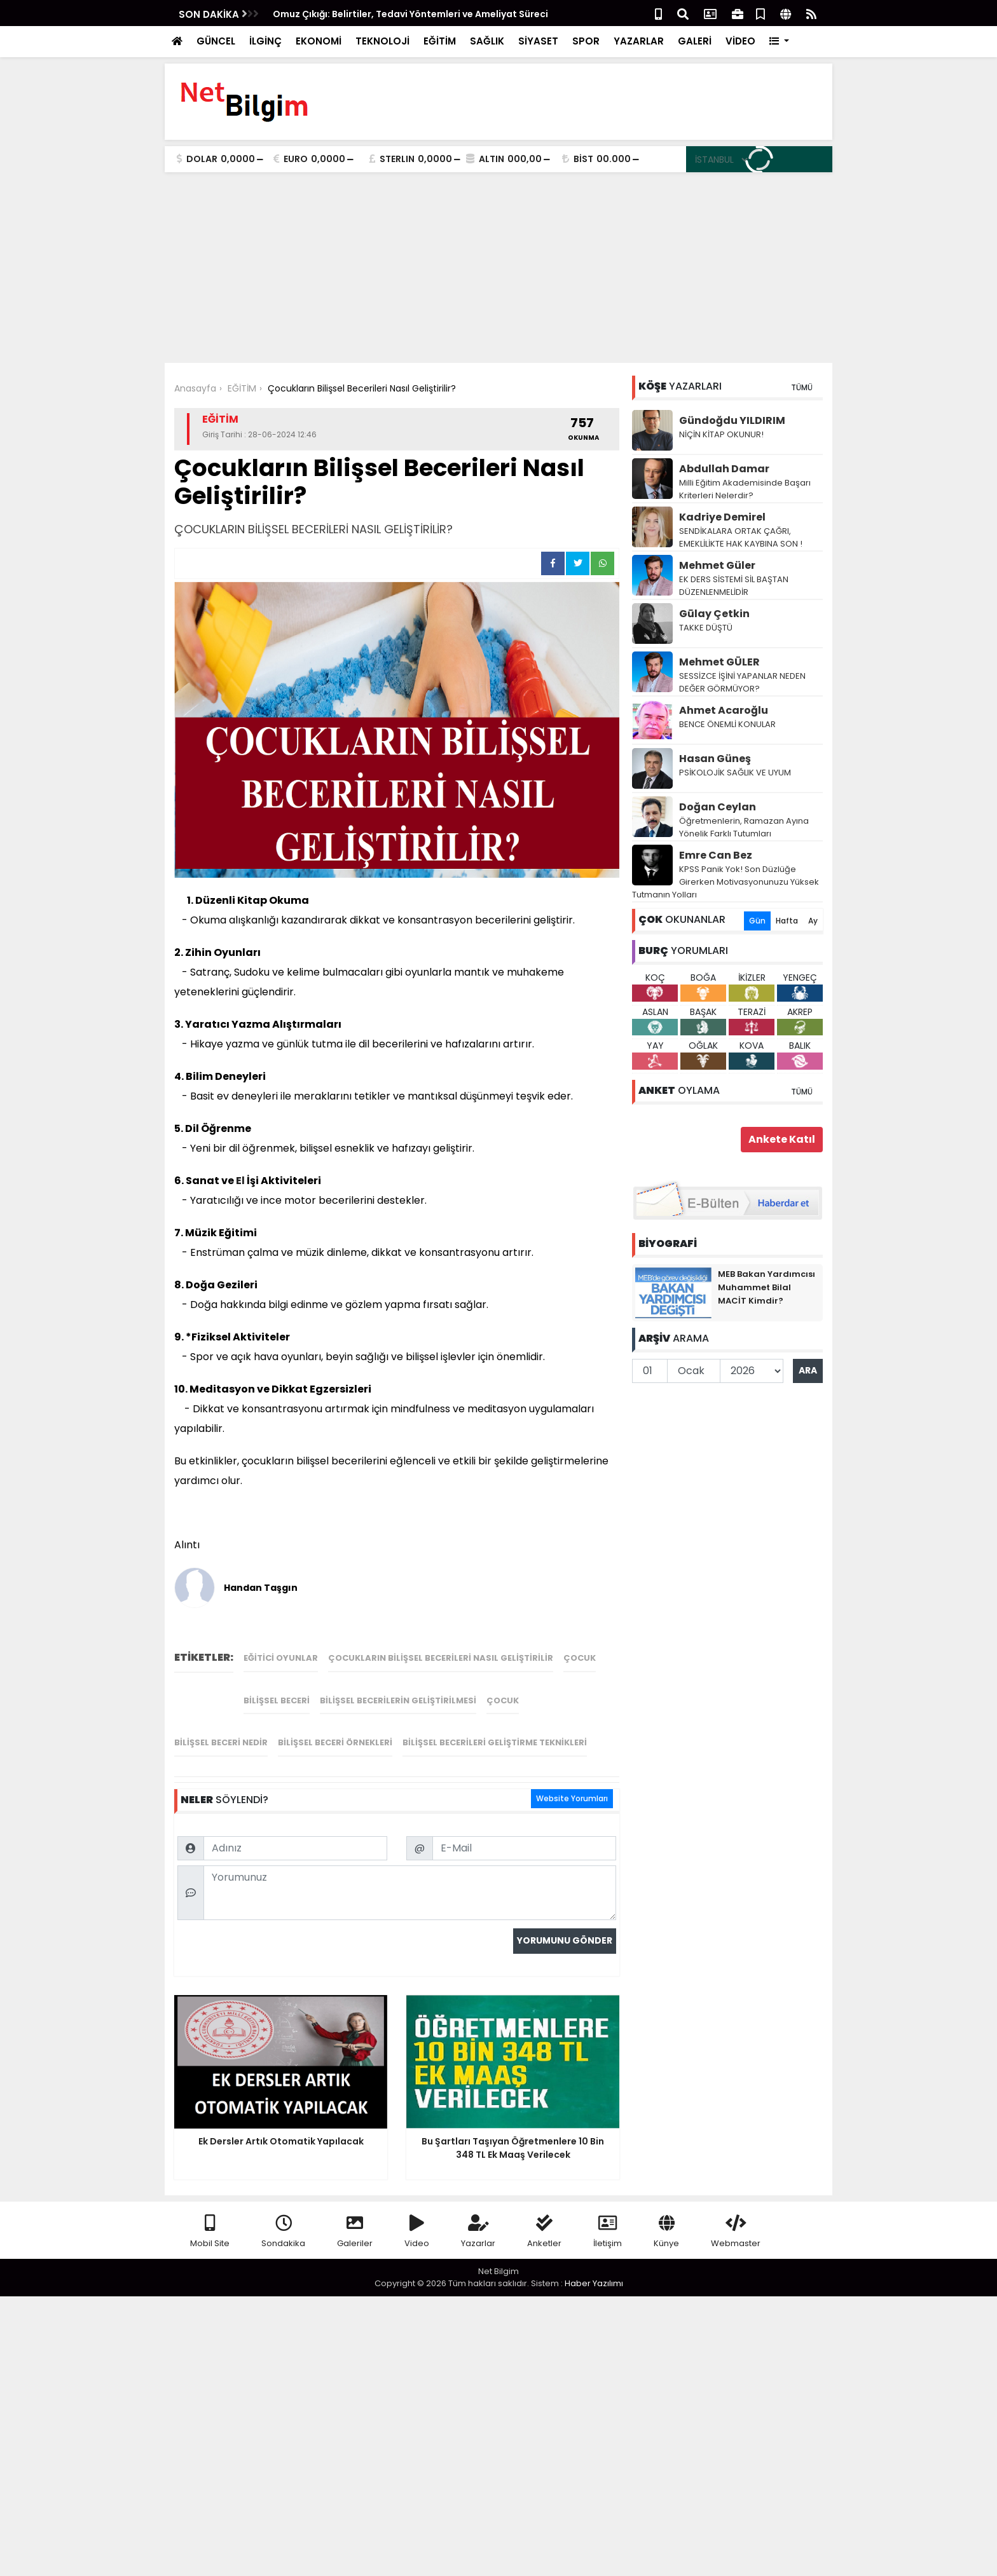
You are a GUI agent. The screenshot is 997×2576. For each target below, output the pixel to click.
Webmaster (735, 2231)
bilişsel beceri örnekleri (335, 1742)
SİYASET (538, 41)
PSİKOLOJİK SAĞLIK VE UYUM (735, 773)
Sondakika (283, 2231)
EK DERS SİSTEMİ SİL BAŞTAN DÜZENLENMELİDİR (733, 585)
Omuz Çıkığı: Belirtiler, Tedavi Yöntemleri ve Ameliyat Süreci (410, 14)
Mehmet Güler (717, 565)
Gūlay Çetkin (714, 613)
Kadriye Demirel (722, 517)
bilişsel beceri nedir (221, 1742)
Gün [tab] (757, 920)
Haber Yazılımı (594, 2283)
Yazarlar (478, 2231)
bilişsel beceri (277, 1700)
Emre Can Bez (715, 855)
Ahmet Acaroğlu (723, 710)
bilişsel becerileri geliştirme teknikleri (494, 1742)
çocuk (579, 1658)
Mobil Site (210, 2231)
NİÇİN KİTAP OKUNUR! (721, 434)
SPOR (586, 41)
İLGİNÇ (265, 41)
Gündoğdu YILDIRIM (732, 420)
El (240, 1180)
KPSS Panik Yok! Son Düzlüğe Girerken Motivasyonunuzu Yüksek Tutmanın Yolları (725, 882)
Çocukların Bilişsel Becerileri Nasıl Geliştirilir (440, 1658)
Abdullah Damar (724, 468)
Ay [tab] (813, 920)
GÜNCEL (215, 41)
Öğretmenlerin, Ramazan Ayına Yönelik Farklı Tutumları (744, 827)
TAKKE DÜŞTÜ (705, 628)
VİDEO (740, 41)
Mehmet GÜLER (719, 662)
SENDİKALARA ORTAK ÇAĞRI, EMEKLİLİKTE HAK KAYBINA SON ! (740, 537)
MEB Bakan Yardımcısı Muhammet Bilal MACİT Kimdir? (766, 1287)
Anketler (544, 2231)
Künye (666, 2231)
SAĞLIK (487, 41)
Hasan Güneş (715, 758)
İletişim (607, 2231)
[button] (779, 42)
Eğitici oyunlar (281, 1658)
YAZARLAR (639, 41)
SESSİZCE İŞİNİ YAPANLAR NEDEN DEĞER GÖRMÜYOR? (742, 682)
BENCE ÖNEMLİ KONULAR (727, 724)
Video (416, 2231)
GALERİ (695, 41)
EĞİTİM (439, 41)
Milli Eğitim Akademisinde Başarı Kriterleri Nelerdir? (745, 489)
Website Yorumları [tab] (572, 1798)
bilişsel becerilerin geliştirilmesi (398, 1700)
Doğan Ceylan (717, 807)
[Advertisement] (498, 268)
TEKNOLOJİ (382, 41)
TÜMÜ (802, 387)
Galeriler (355, 2231)
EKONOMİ (318, 41)
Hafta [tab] (787, 920)
